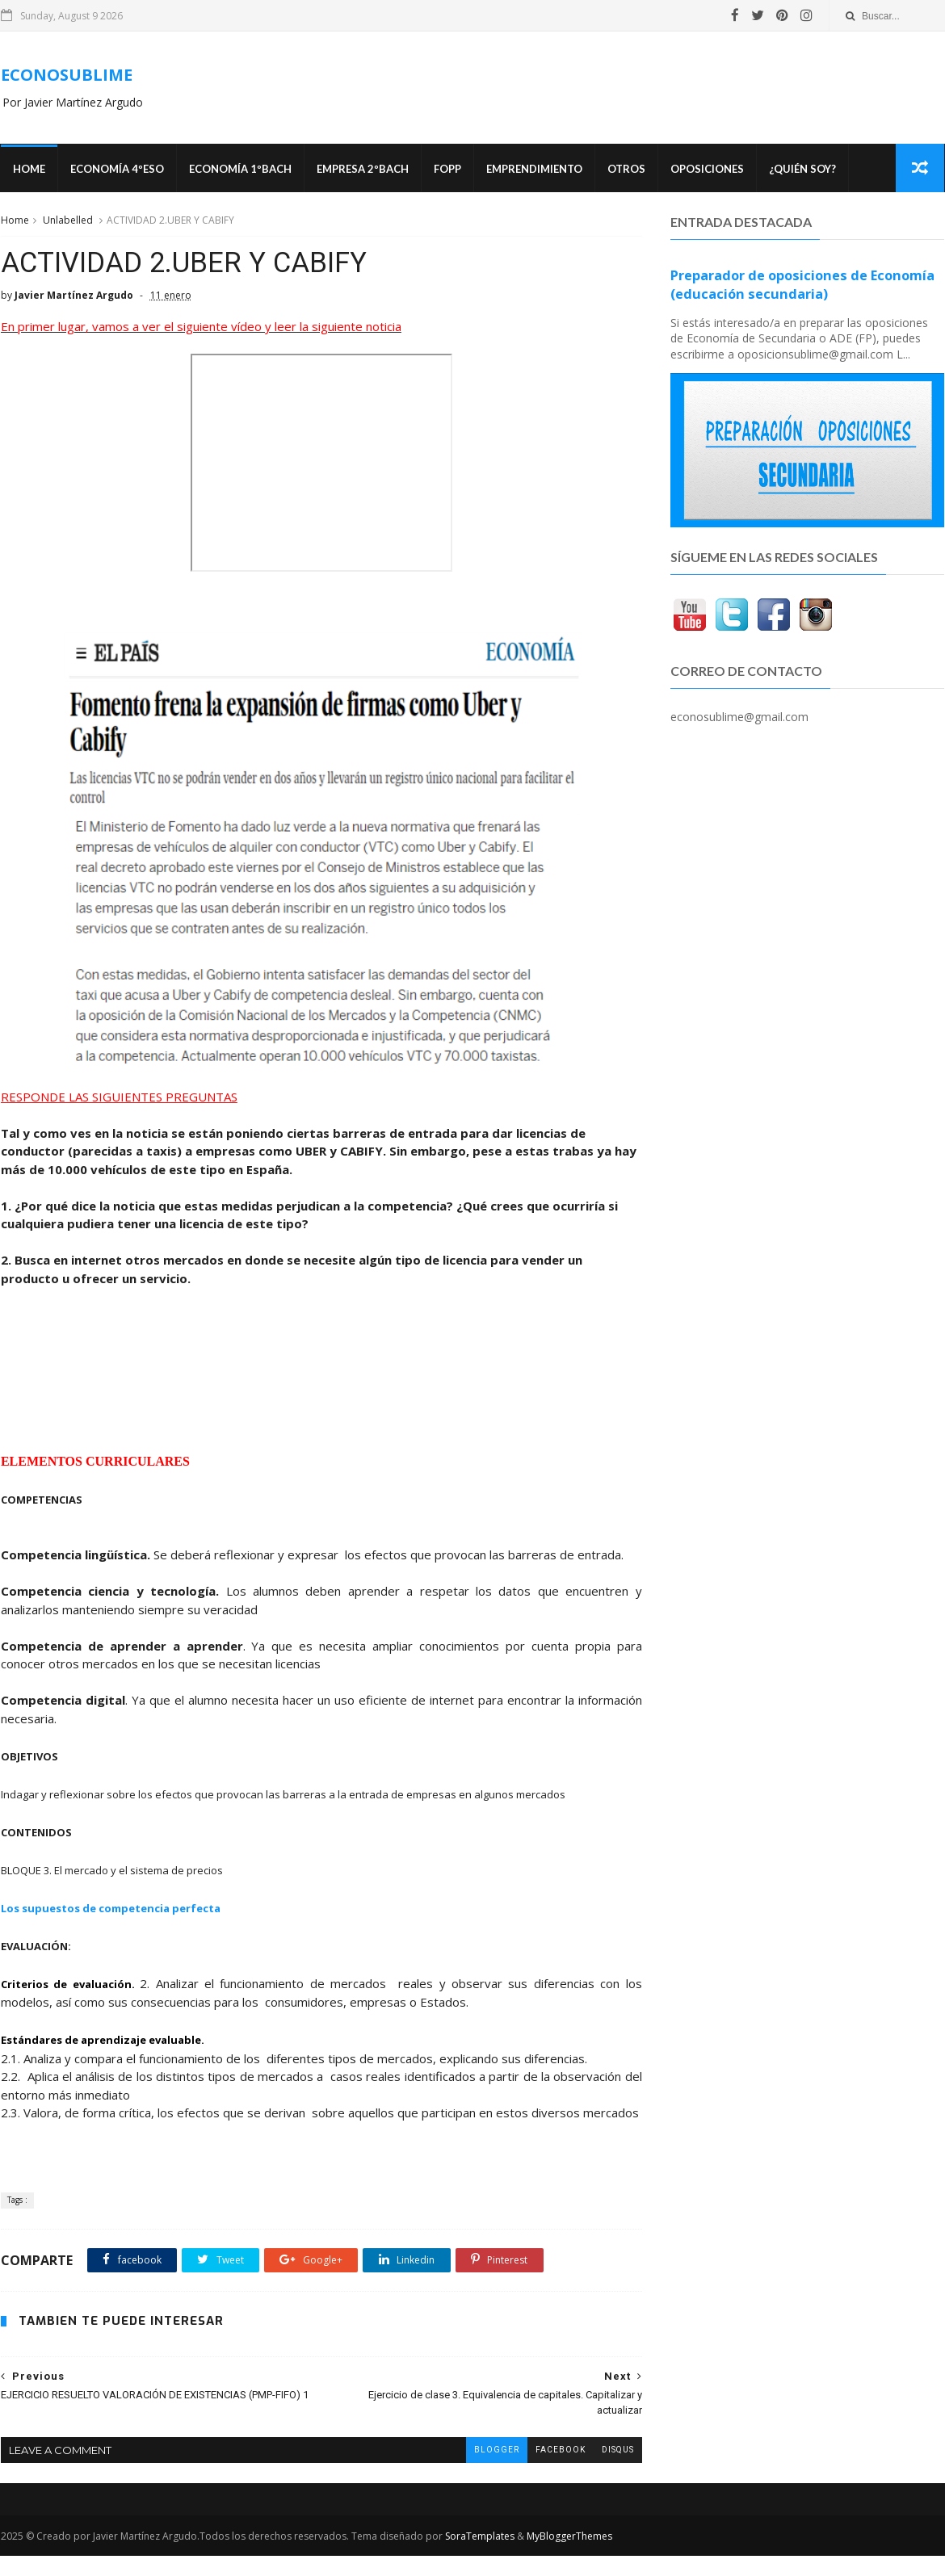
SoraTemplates (479, 2556)
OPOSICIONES (706, 169)
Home (28, 169)
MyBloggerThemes (568, 2556)
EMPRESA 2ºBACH (362, 169)
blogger (484, 2469)
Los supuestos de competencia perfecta (110, 1910)
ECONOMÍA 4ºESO (116, 169)
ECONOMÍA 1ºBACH (239, 169)
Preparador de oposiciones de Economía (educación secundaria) (803, 285)
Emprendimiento (533, 169)
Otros (626, 169)
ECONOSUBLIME (66, 75)
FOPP (446, 169)
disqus (606, 2469)
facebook (548, 2469)
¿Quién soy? (801, 169)
